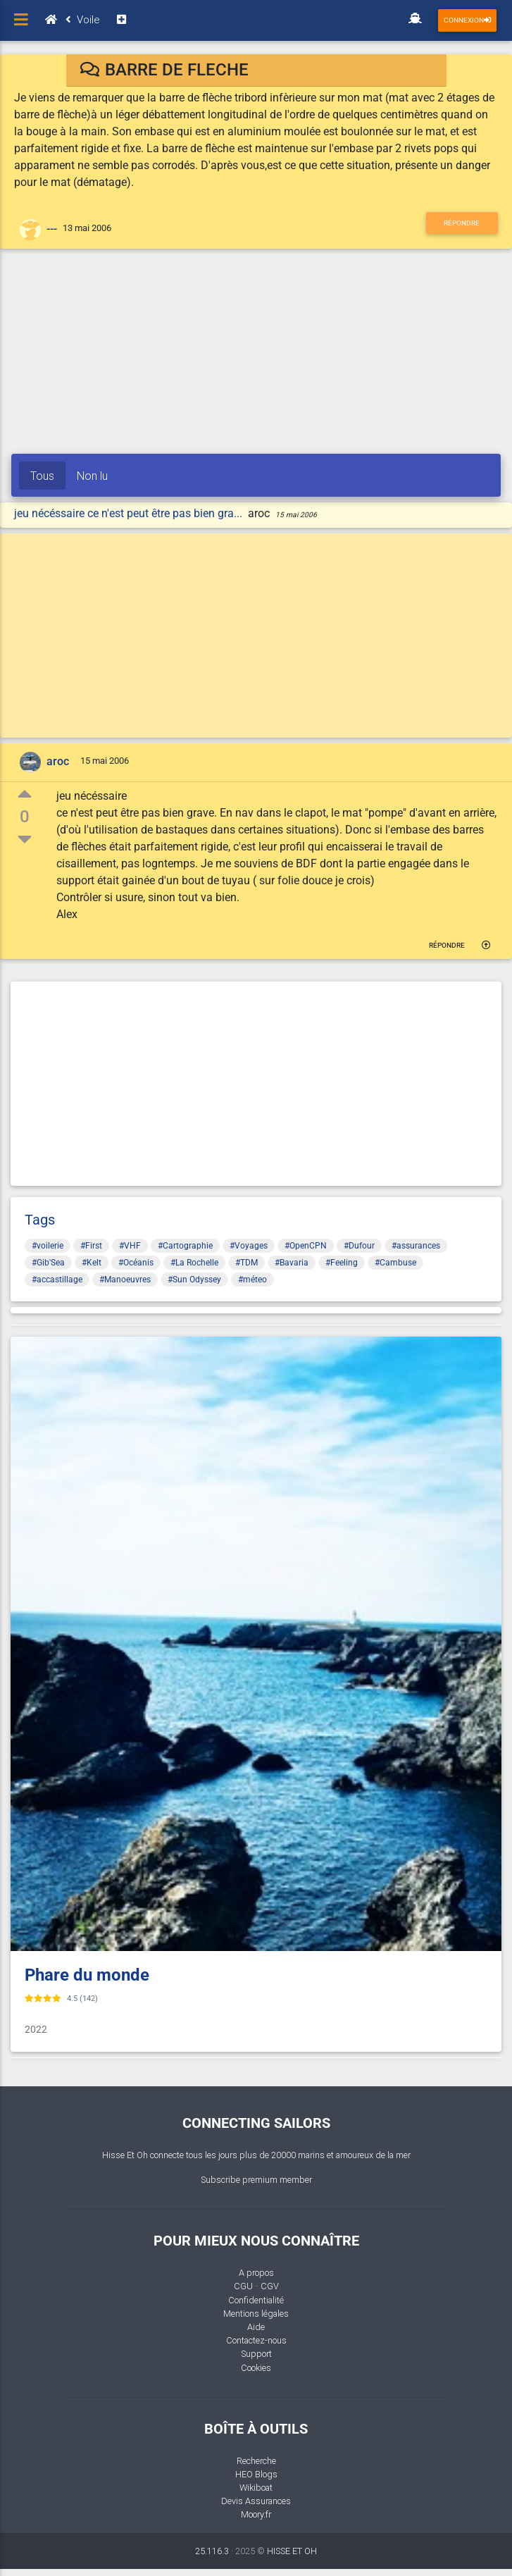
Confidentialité (256, 2300)
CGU (243, 2286)
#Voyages (249, 1246)
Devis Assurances (256, 2501)
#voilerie (47, 1246)
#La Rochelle (194, 1263)
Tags (40, 1219)
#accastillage (57, 1279)
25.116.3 (212, 2551)
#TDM (246, 1263)
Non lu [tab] (92, 476)
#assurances (416, 1246)
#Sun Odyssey (194, 1279)
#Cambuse (395, 1263)
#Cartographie (185, 1246)
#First (91, 1246)
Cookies (256, 2368)
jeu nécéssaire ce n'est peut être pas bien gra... (129, 513)
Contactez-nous (256, 2340)
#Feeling (341, 1263)
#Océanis (136, 1263)
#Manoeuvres (125, 1279)
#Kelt (91, 1263)
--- (51, 228)
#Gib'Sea (48, 1263)
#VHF (130, 1246)
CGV (270, 2286)
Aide (256, 2327)
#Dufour (359, 1246)
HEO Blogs (256, 2474)
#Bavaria (291, 1263)
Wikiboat (256, 2488)
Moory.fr (256, 2514)
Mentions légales (256, 2314)
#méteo (252, 1279)
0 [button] (25, 816)
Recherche (256, 2461)
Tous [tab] (42, 476)
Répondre (462, 223)
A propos (256, 2273)
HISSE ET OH (292, 2551)
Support (256, 2354)
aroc (57, 761)
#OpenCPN (306, 1246)
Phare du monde (87, 1975)
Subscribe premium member (256, 2180)
